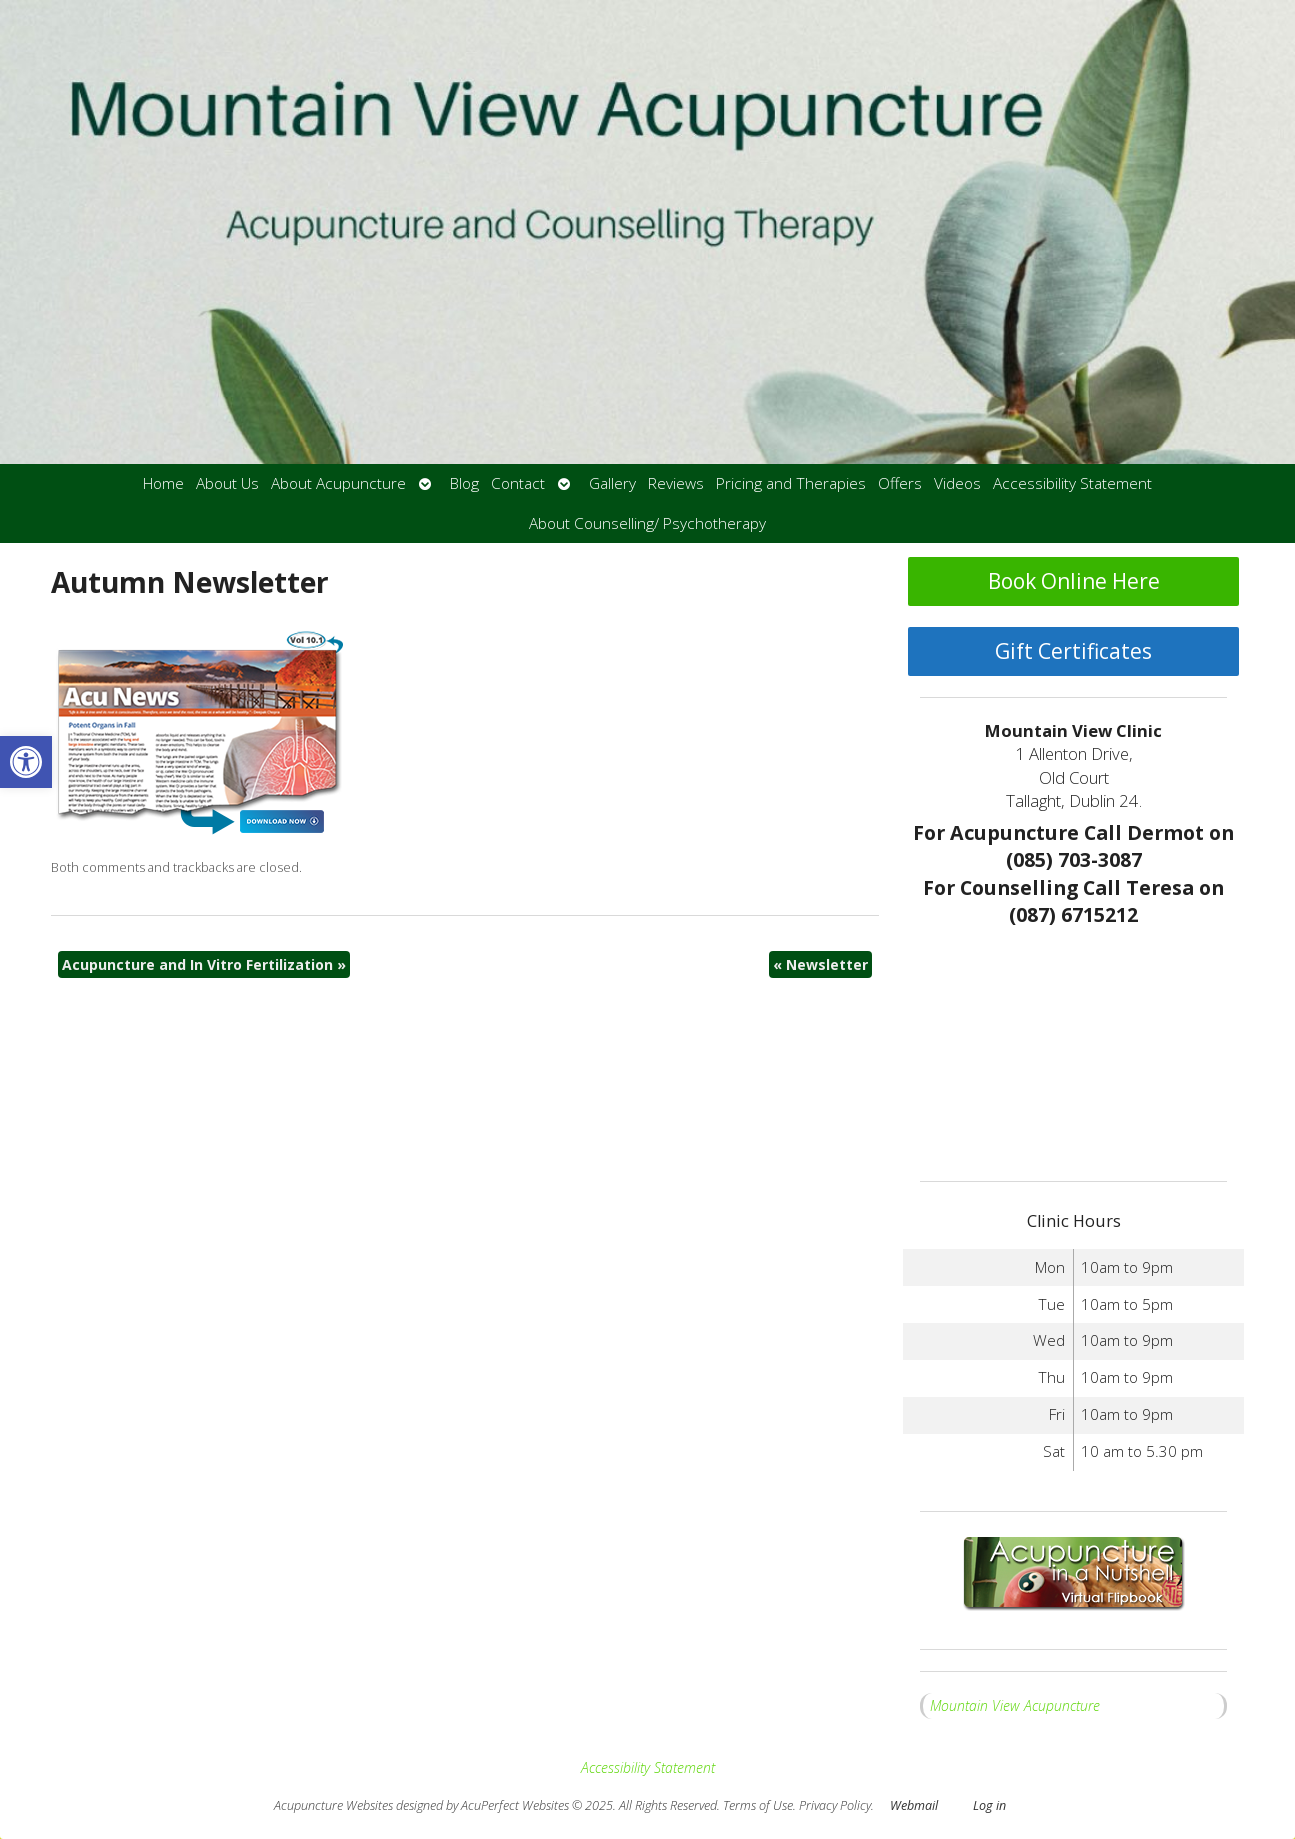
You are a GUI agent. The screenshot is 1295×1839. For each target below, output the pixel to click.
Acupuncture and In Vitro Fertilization (204, 964)
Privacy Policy (835, 1805)
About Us (227, 483)
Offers (900, 483)
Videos (957, 483)
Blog (464, 483)
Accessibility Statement (1072, 483)
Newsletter (820, 964)
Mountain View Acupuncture (1015, 1705)
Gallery (612, 483)
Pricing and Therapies (791, 483)
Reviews (676, 483)
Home (163, 483)
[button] (26, 762)
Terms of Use (758, 1805)
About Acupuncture (338, 483)
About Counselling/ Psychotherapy (647, 523)
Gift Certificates (1073, 651)
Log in (989, 1805)
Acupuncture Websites (333, 1805)
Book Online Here (1074, 581)
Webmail (914, 1805)
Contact (518, 483)
